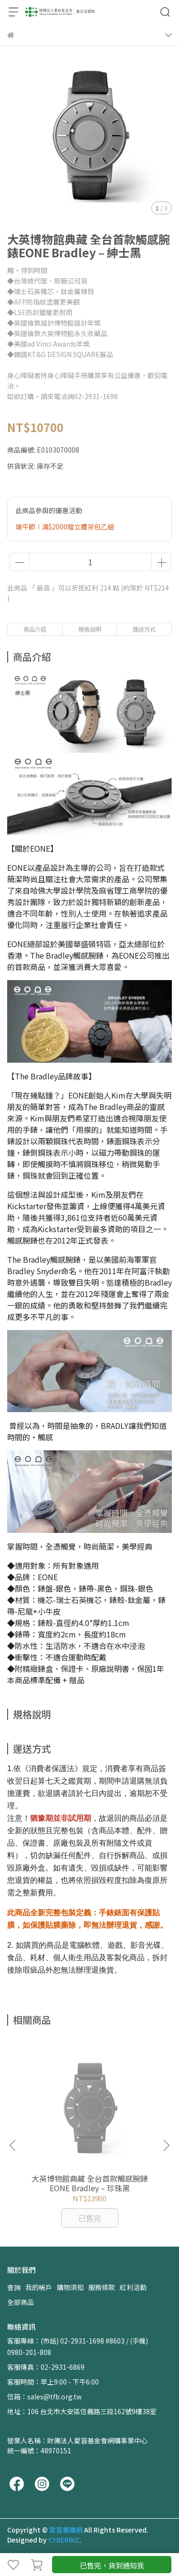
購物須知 (70, 2287)
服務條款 (101, 2287)
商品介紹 (34, 629)
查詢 (14, 2287)
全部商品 (20, 2302)
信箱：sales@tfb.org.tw (44, 2396)
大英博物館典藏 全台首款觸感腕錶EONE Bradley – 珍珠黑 (90, 2183)
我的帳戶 (38, 2287)
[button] (166, 2145)
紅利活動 (133, 2287)
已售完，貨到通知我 (112, 2565)
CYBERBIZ (63, 2539)
